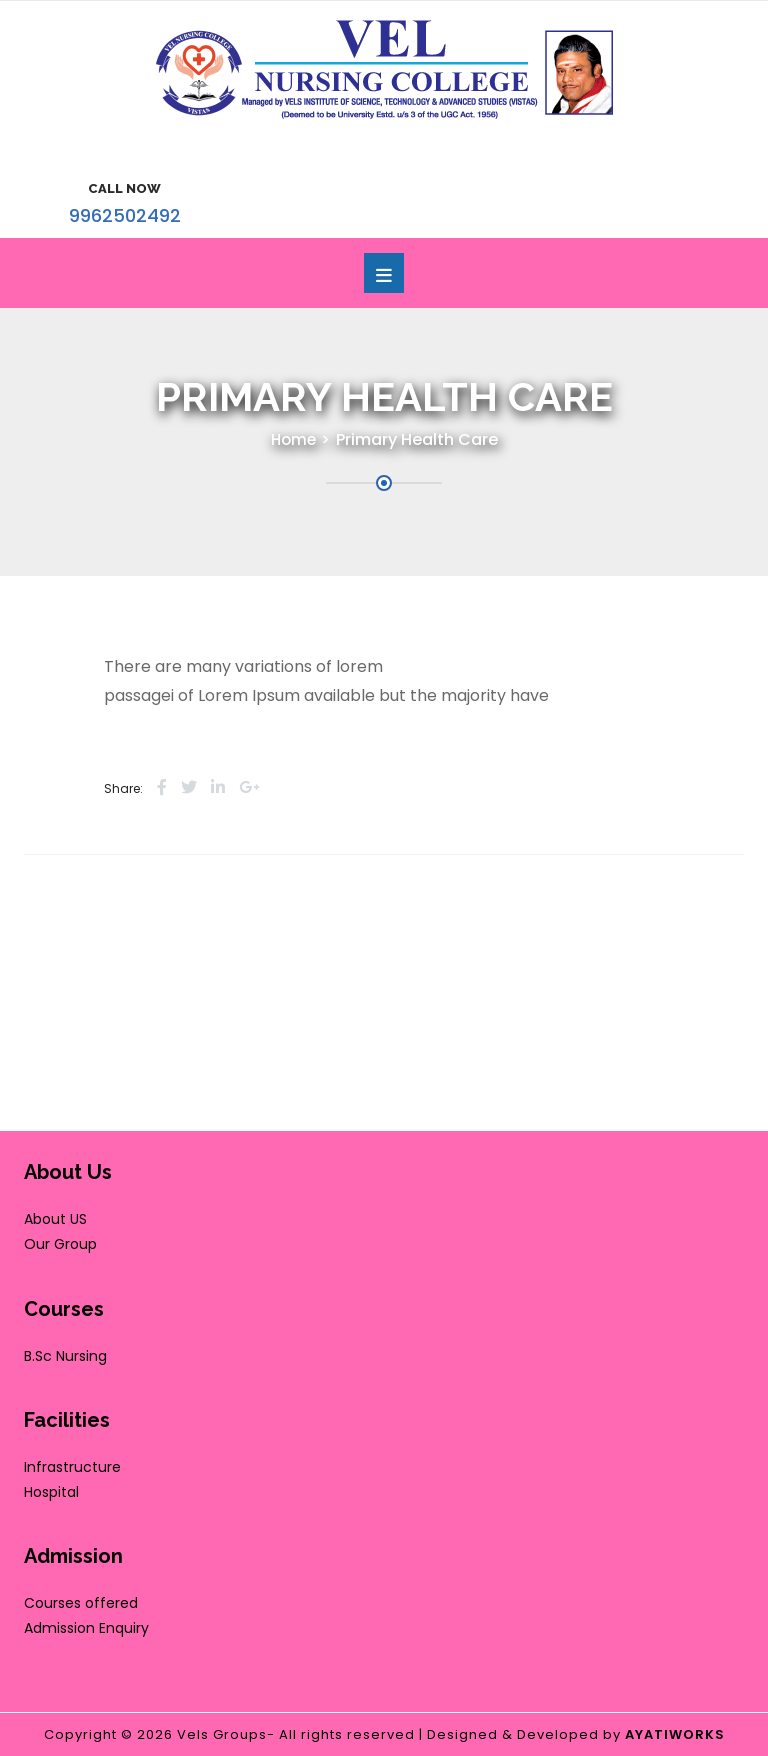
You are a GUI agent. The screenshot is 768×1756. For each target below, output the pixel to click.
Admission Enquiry (86, 1628)
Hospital (51, 1492)
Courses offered (81, 1603)
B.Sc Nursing (65, 1356)
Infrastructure (72, 1467)
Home (293, 439)
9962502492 (125, 215)
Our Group (60, 1244)
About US (55, 1219)
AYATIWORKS (675, 1734)
